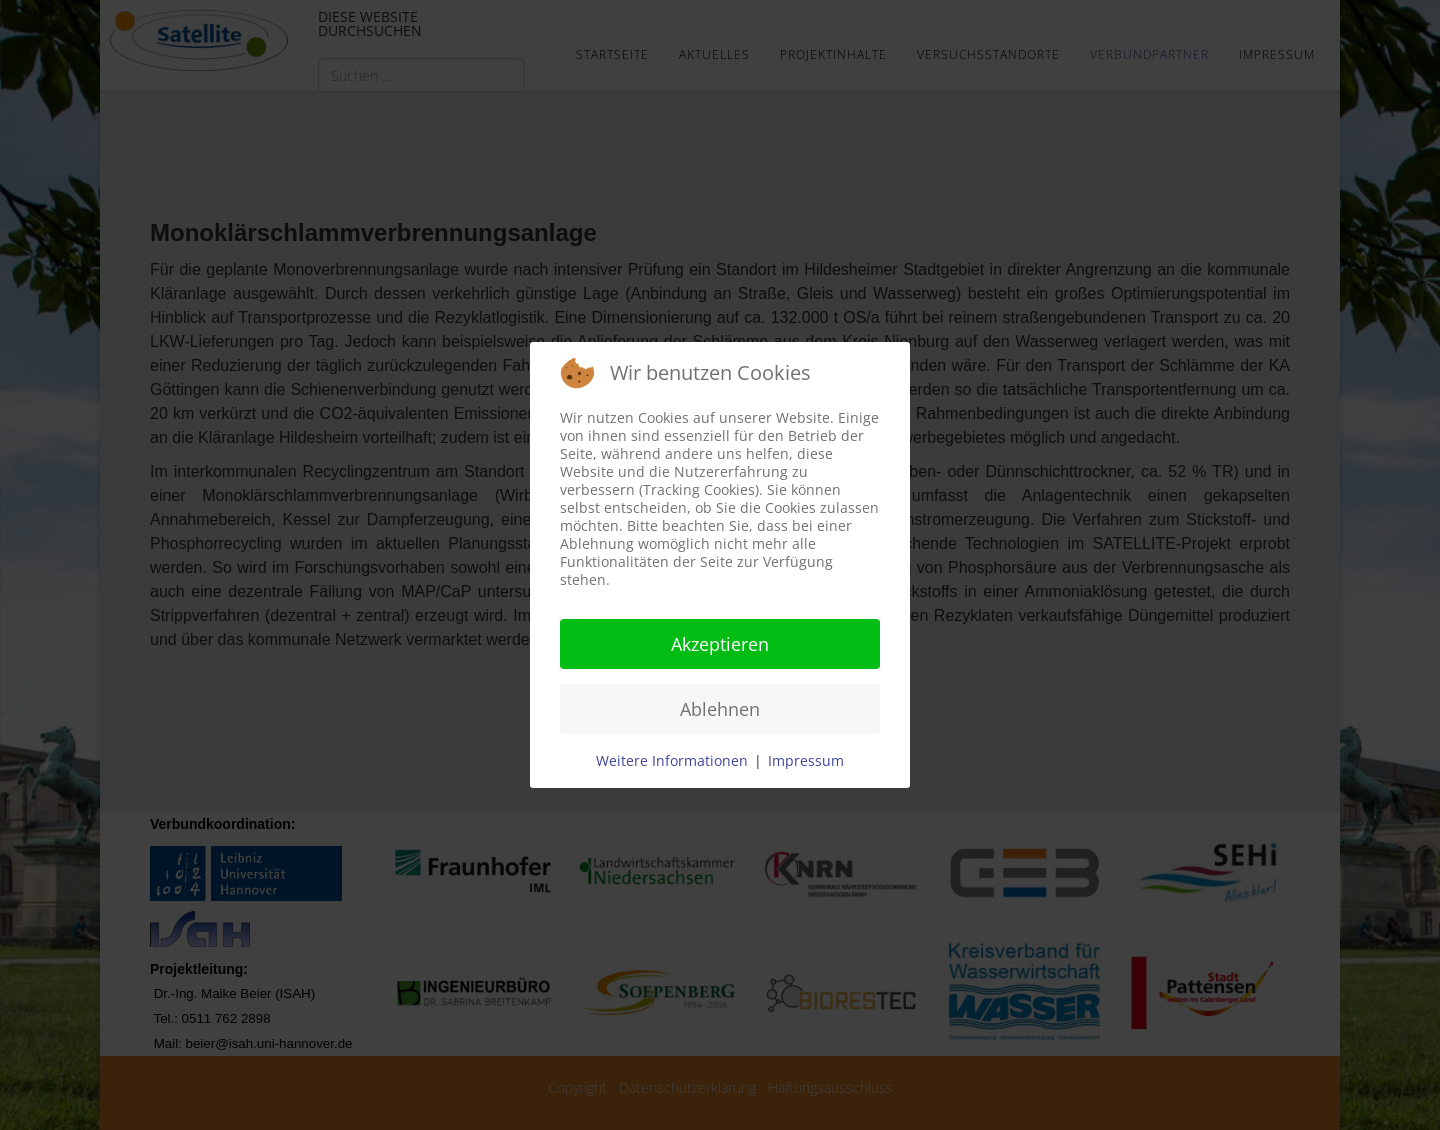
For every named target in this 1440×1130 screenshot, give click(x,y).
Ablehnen (720, 709)
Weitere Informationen (672, 760)
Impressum (806, 760)
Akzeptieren (720, 644)
